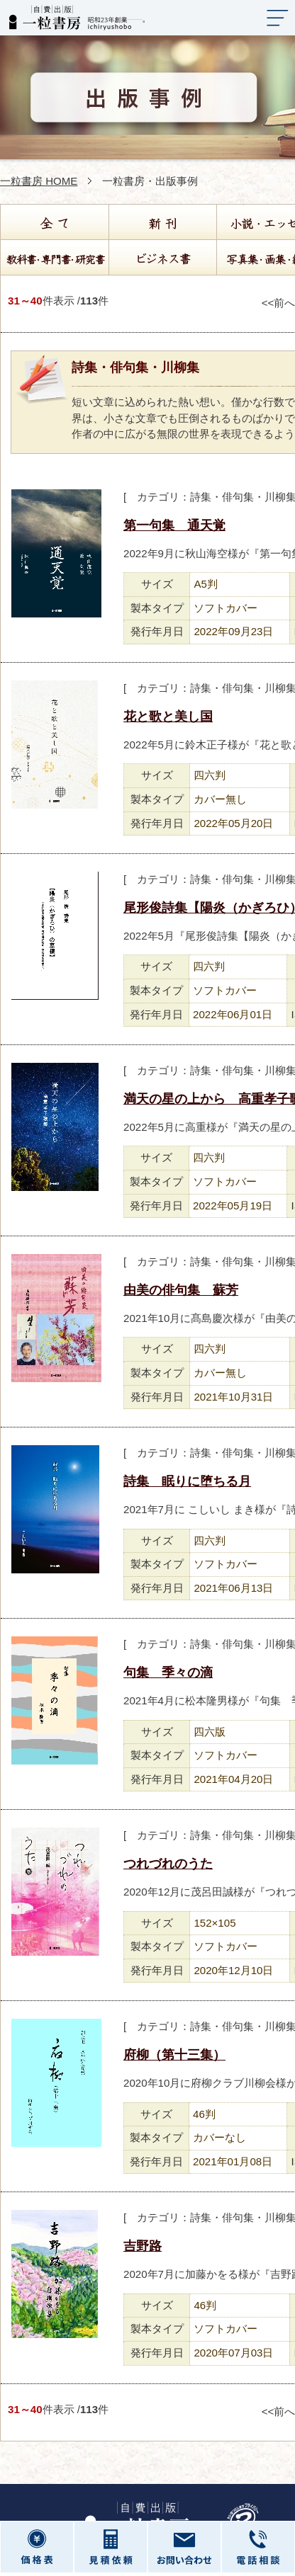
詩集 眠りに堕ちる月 (187, 1481)
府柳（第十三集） (174, 2055)
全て (54, 222)
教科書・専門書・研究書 (54, 257)
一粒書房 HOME (38, 181)
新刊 (162, 222)
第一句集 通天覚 (174, 525)
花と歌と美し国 (168, 716)
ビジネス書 (162, 257)
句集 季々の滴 (168, 1672)
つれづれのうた (168, 1864)
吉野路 (142, 2246)
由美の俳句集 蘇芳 (180, 1290)
